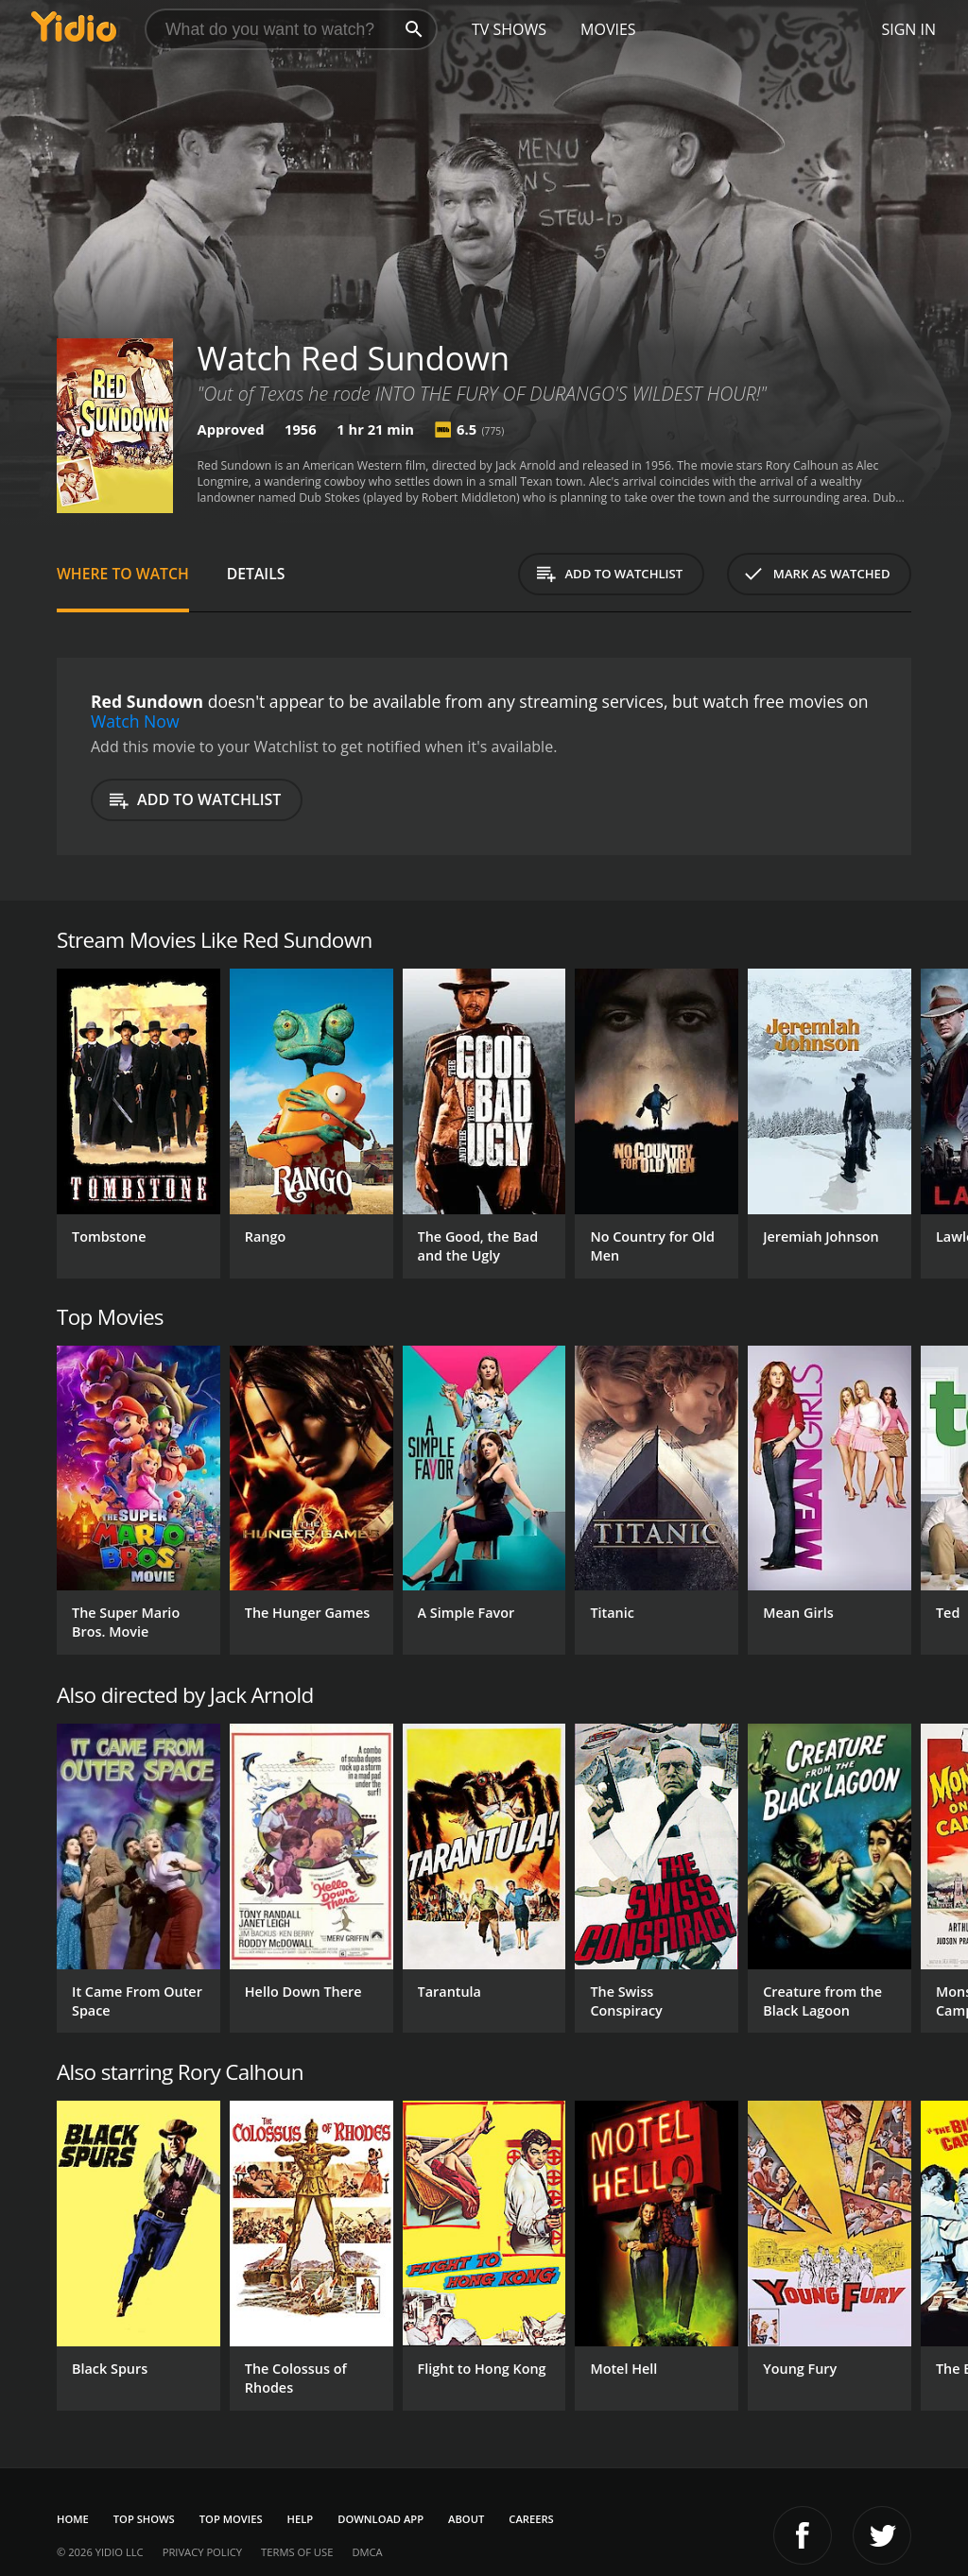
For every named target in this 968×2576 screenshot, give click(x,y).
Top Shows (144, 2519)
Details (256, 573)
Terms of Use (297, 2552)
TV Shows (509, 29)
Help (300, 2519)
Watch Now (135, 721)
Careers (531, 2519)
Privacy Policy (202, 2552)
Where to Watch (123, 573)
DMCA (367, 2552)
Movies (608, 29)
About (466, 2519)
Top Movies (231, 2519)
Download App (380, 2519)
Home (73, 2519)
